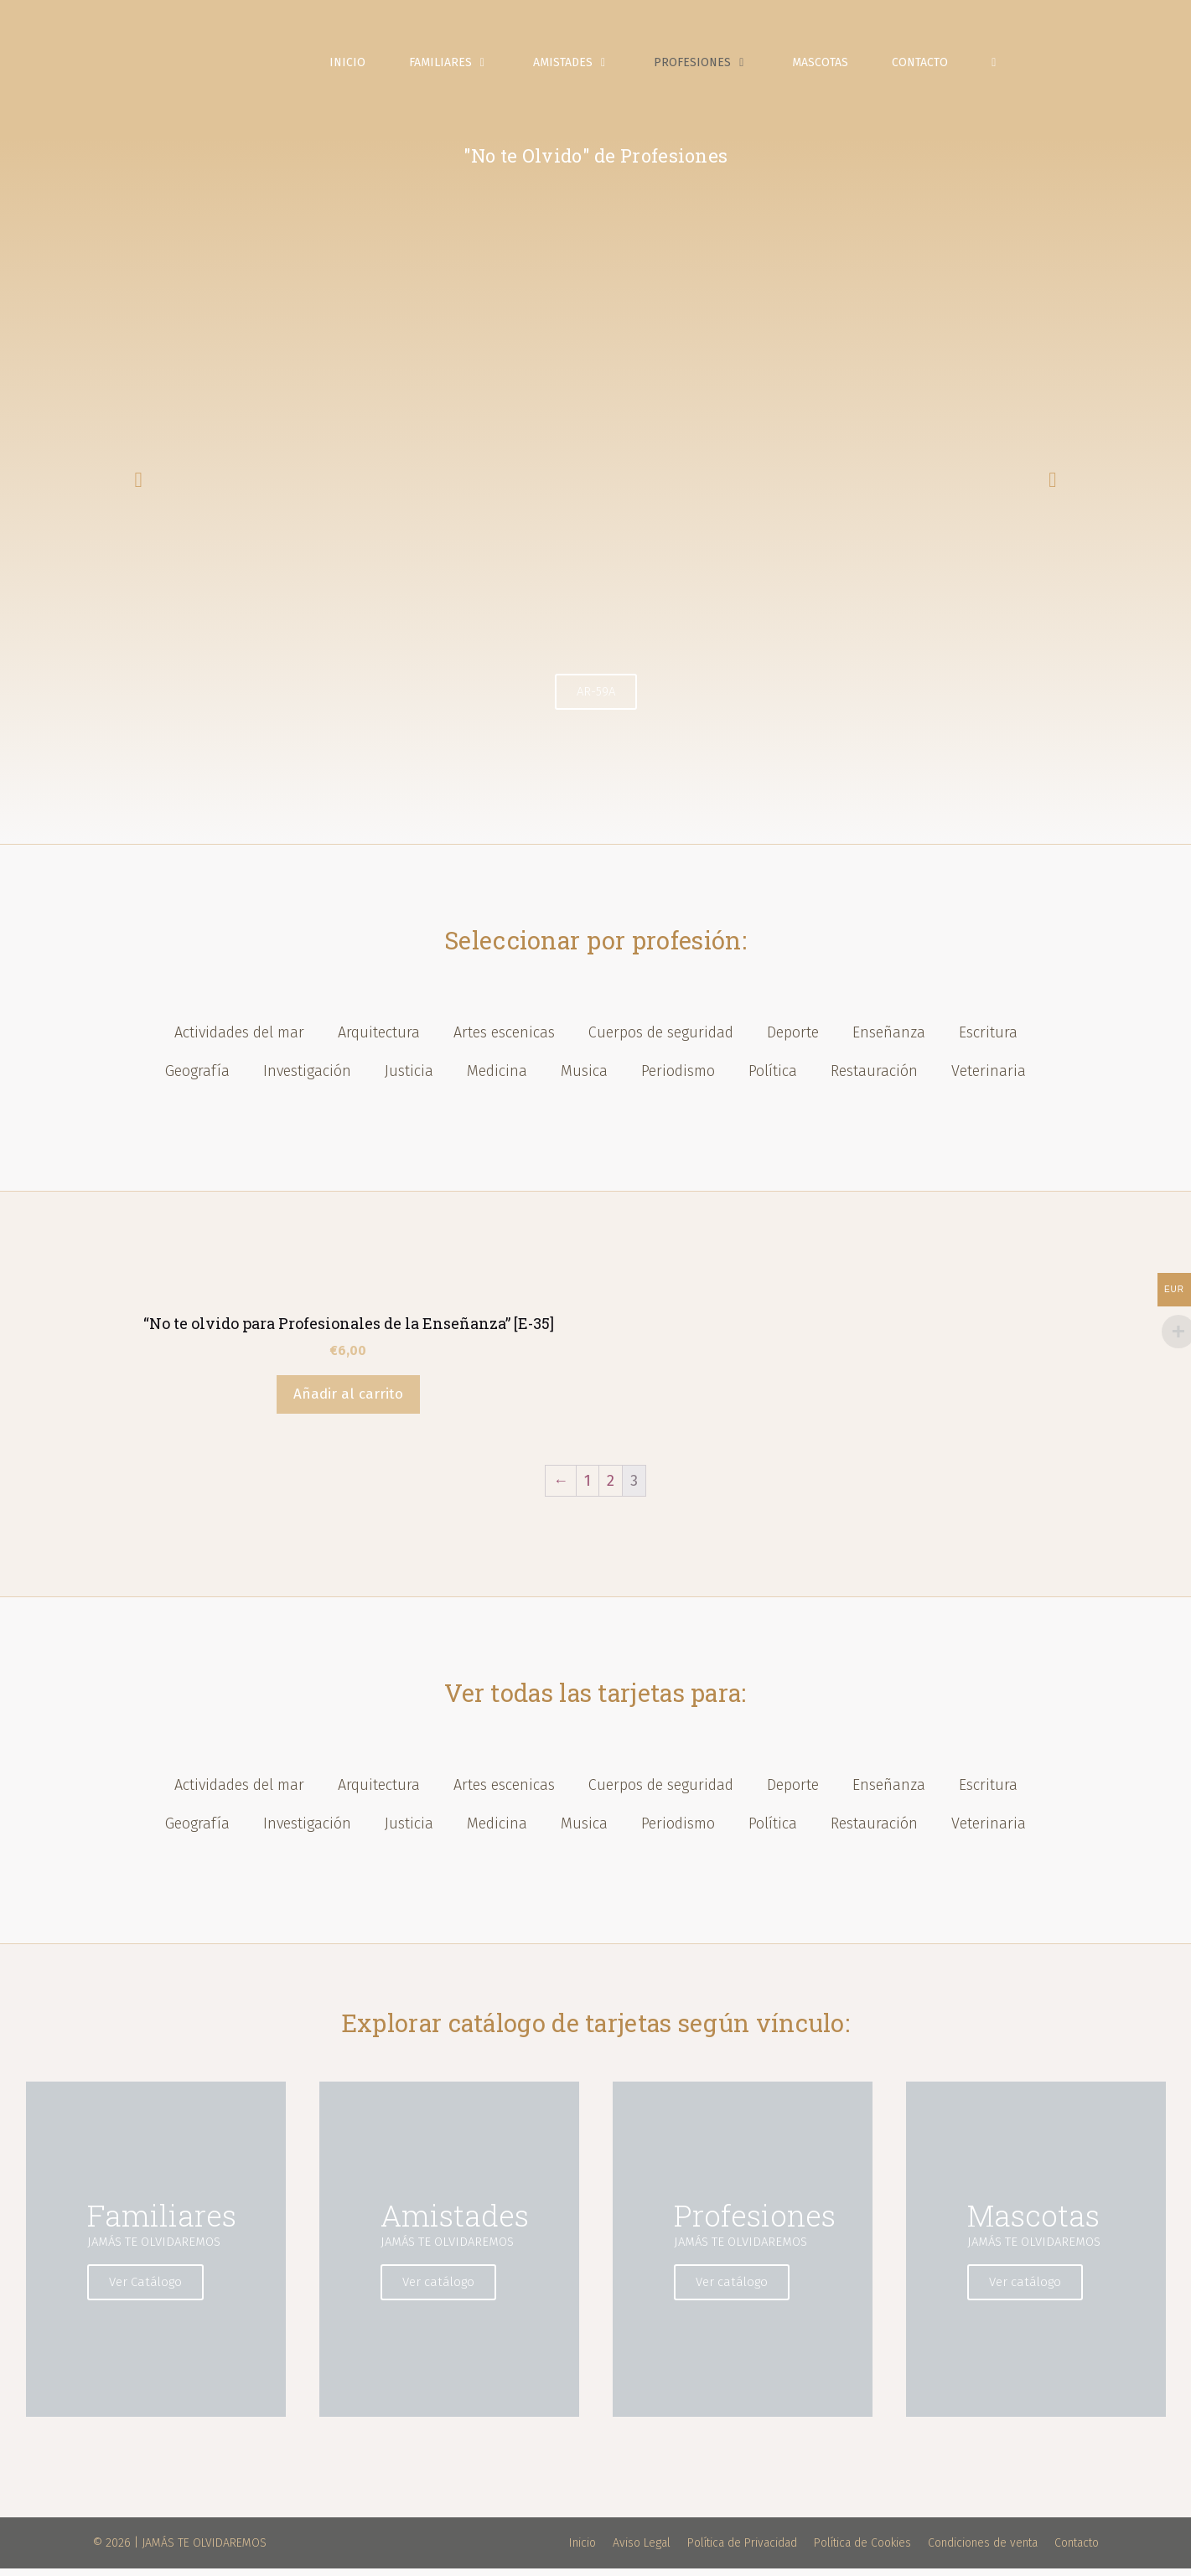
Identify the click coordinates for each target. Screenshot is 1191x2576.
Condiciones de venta (983, 2550)
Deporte (793, 1041)
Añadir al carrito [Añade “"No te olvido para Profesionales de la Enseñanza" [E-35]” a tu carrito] (348, 1402)
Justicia (409, 1079)
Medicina (497, 1079)
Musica (584, 1079)
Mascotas (824, 66)
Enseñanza (888, 1041)
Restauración (874, 1079)
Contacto (924, 66)
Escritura (988, 1041)
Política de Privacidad (742, 2550)
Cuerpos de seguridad (660, 1041)
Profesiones (716, 67)
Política (772, 1079)
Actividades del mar (239, 1041)
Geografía (197, 1079)
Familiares (464, 67)
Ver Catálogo (151, 2289)
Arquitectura (379, 1041)
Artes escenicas (504, 1041)
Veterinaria (988, 1079)
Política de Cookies (862, 2550)
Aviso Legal (642, 2550)
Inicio (352, 66)
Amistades (586, 67)
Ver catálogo (444, 2289)
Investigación (307, 1079)
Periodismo (678, 1079)
